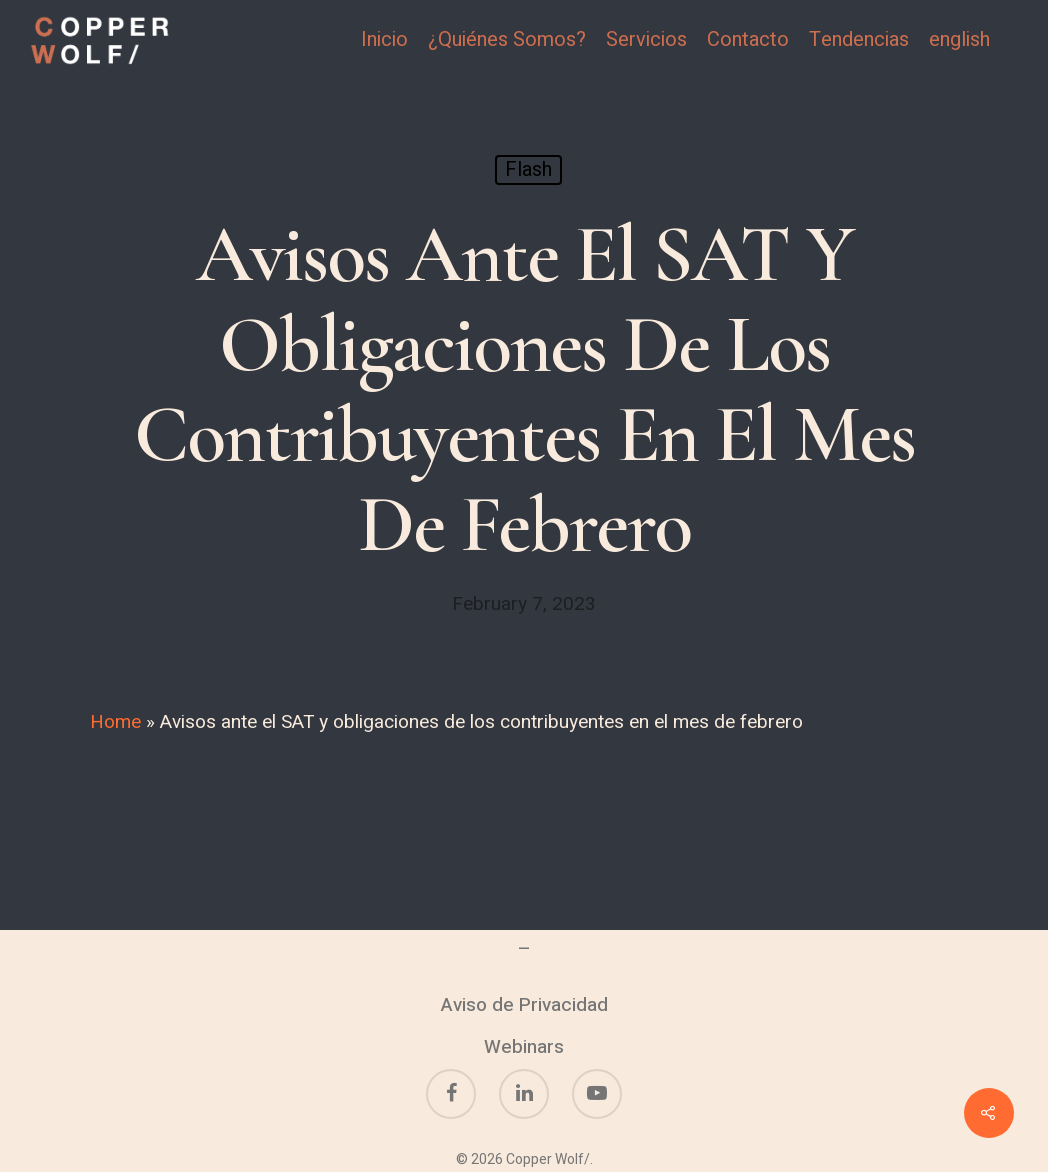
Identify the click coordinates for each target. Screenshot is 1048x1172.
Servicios (646, 40)
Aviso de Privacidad (524, 1005)
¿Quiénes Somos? (507, 40)
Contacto (748, 40)
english (959, 40)
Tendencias (859, 40)
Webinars (524, 1047)
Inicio (384, 40)
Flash (528, 169)
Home (115, 722)
